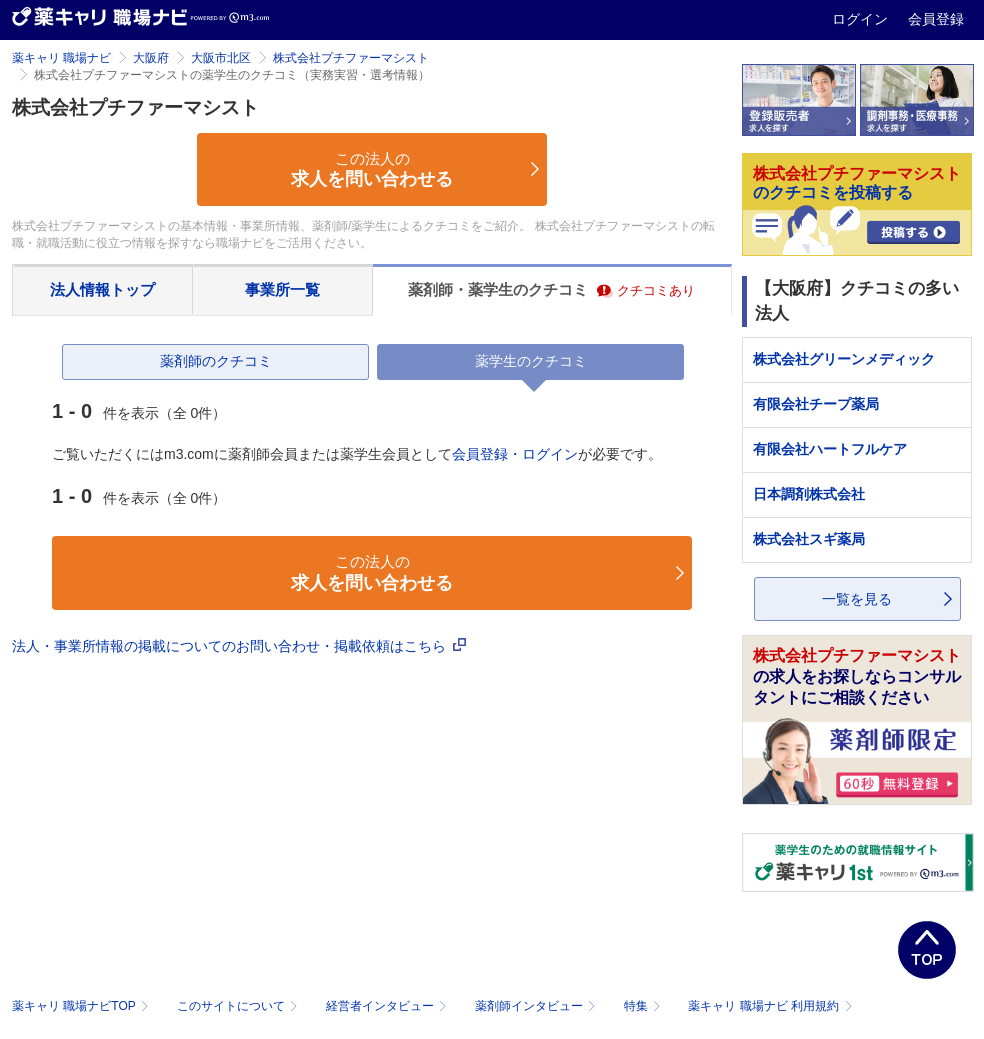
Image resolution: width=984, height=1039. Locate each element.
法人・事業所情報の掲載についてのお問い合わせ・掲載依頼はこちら (239, 646)
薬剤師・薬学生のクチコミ (551, 289)
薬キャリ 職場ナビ (61, 58)
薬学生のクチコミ (531, 361)
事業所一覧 (282, 289)
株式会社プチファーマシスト (351, 58)
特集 (644, 1006)
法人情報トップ (102, 289)
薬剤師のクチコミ (216, 361)
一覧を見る (857, 599)
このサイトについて (239, 1006)
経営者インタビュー (388, 1006)
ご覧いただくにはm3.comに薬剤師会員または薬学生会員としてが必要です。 (357, 454)
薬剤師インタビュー (537, 1006)
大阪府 (151, 58)
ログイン (862, 19)
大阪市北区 (221, 58)
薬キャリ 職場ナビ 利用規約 (770, 1006)
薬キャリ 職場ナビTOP (82, 1006)
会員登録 (936, 19)
